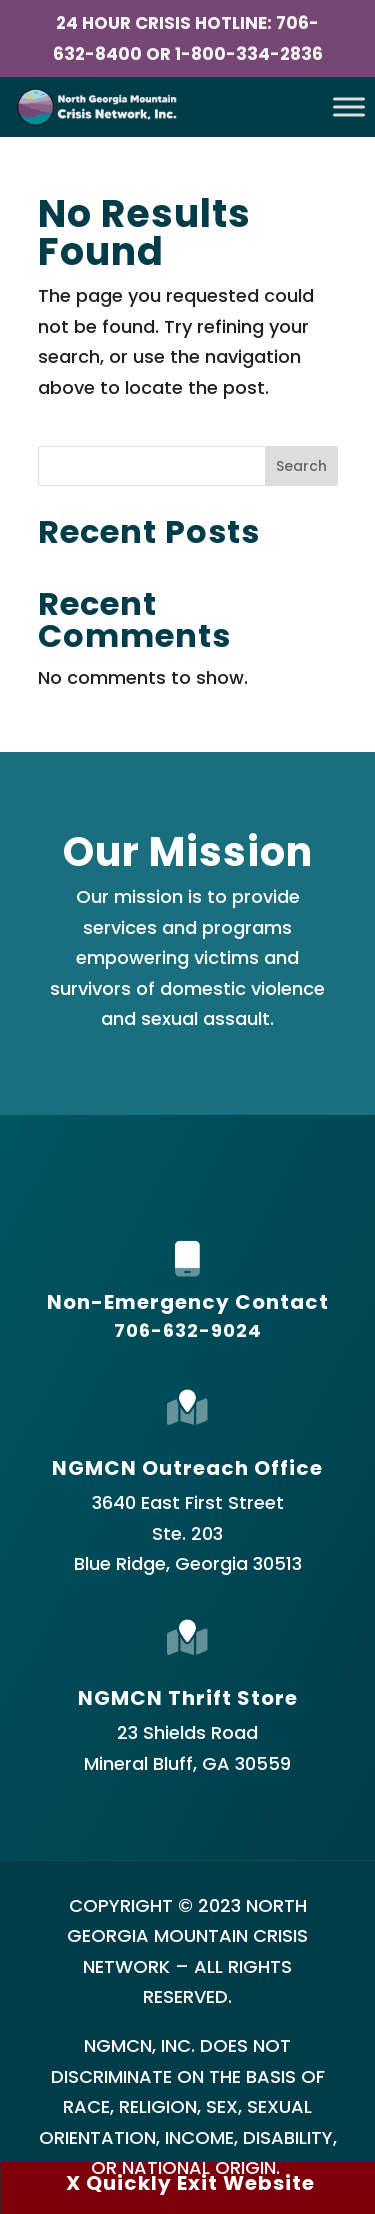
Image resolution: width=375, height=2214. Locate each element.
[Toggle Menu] (349, 107)
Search (301, 466)
